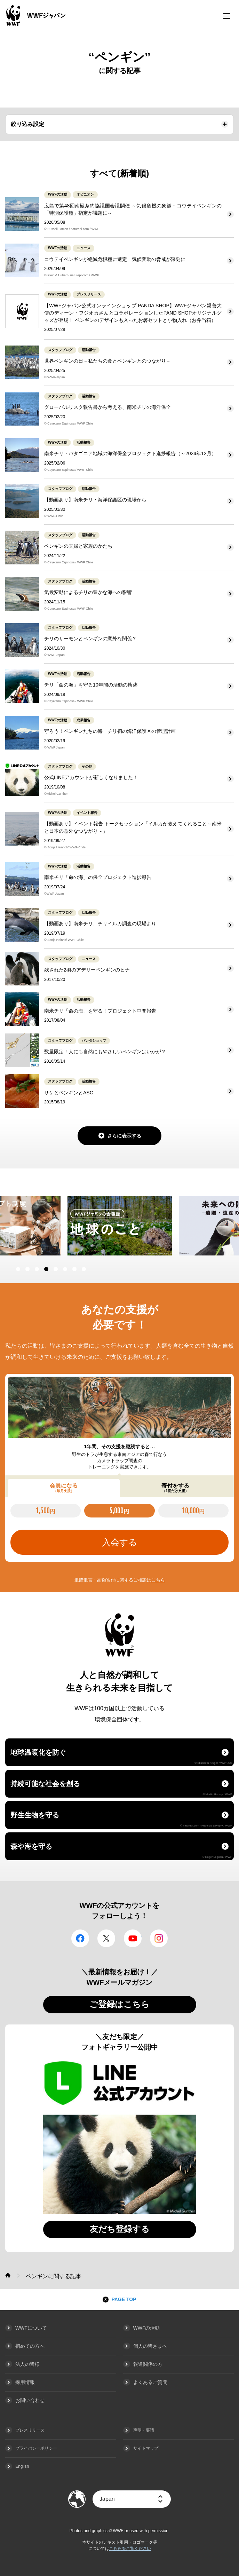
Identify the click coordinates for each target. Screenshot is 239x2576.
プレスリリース (30, 2430)
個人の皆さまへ (150, 2346)
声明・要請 (143, 2430)
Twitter (106, 1938)
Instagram (159, 1938)
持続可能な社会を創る (121, 1788)
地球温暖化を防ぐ (121, 1757)
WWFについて (31, 2328)
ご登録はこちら (119, 2004)
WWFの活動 (146, 2328)
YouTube (133, 1938)
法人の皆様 (27, 2364)
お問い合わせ (30, 2400)
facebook (80, 1938)
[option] (119, 1225)
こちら (158, 1580)
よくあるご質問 (150, 2382)
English (22, 2466)
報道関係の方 (147, 2364)
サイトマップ (145, 2448)
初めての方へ (30, 2346)
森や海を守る (121, 1850)
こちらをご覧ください (130, 2548)
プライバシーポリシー (36, 2448)
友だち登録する (120, 2229)
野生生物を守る (121, 1819)
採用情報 (25, 2382)
